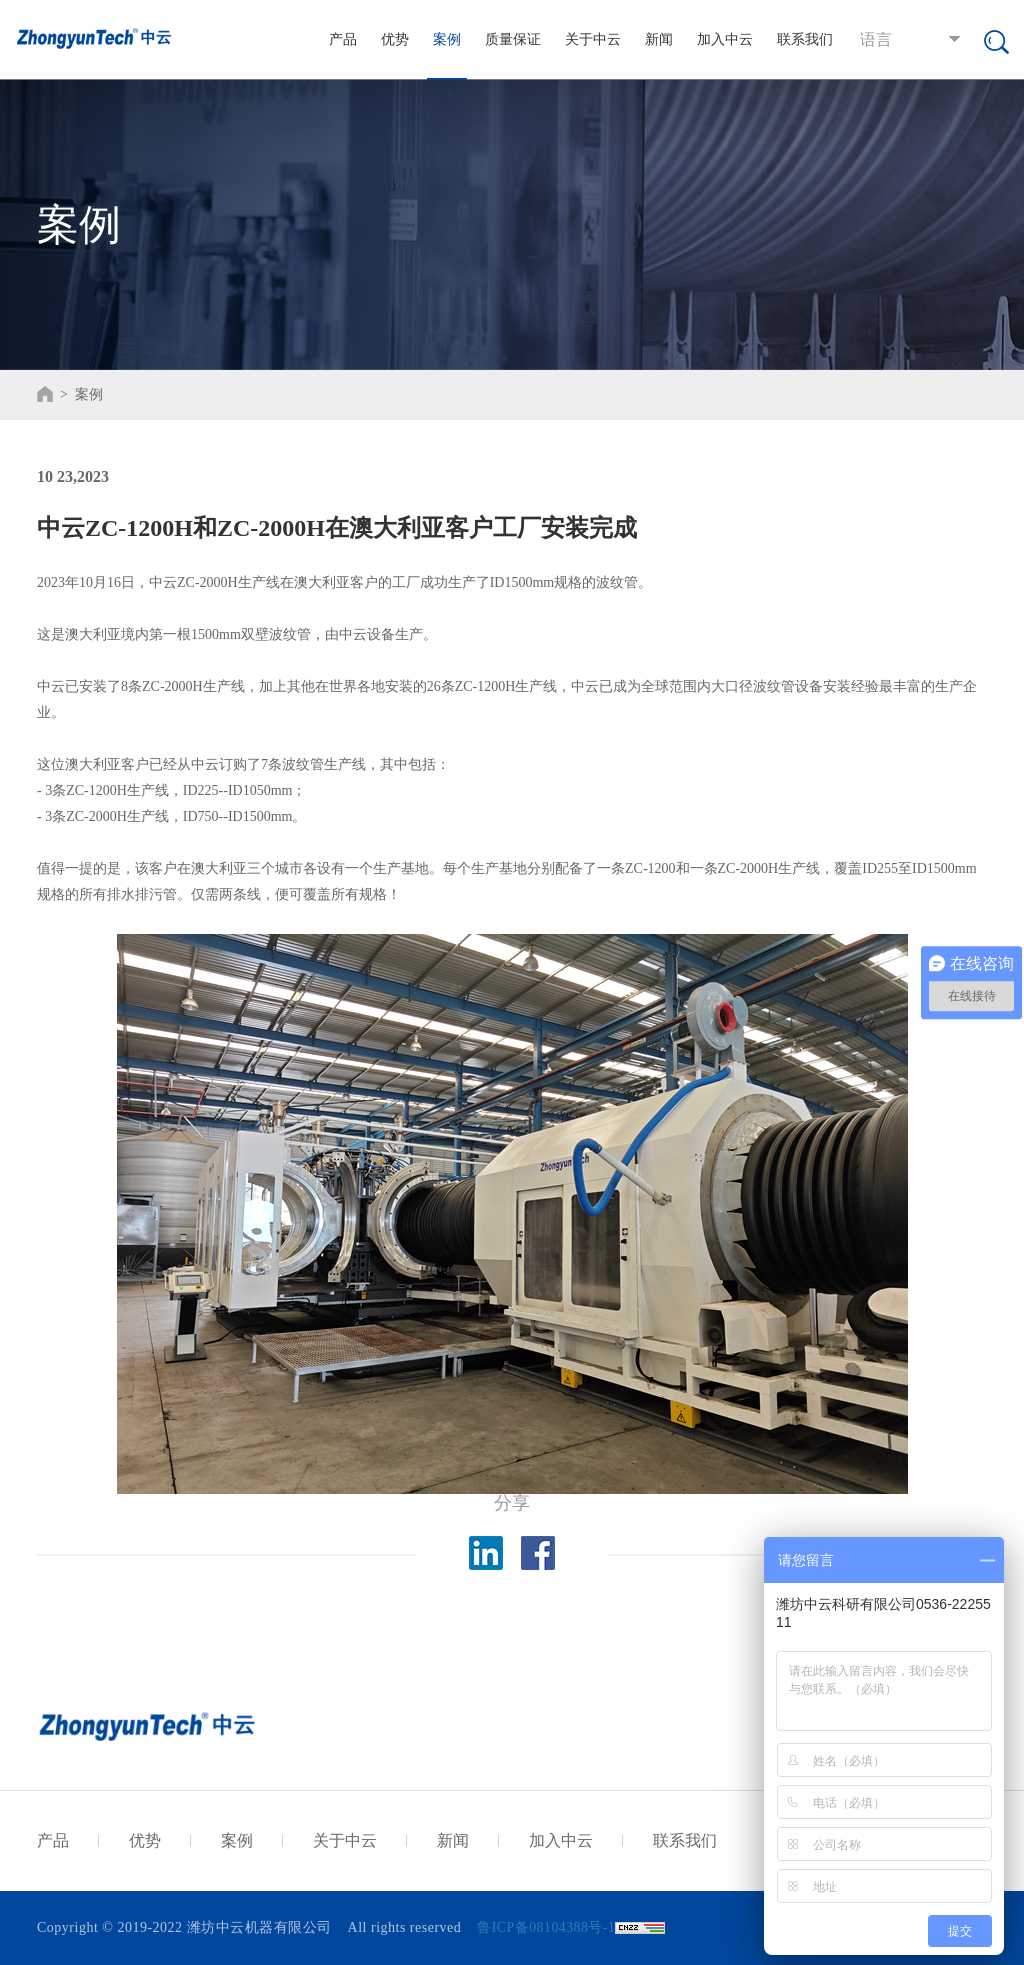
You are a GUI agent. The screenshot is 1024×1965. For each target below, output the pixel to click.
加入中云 (725, 39)
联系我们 (805, 39)
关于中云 (593, 39)
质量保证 (513, 39)
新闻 (659, 39)
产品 (343, 39)
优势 (395, 39)
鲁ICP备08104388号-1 (546, 1927)
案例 (447, 39)
